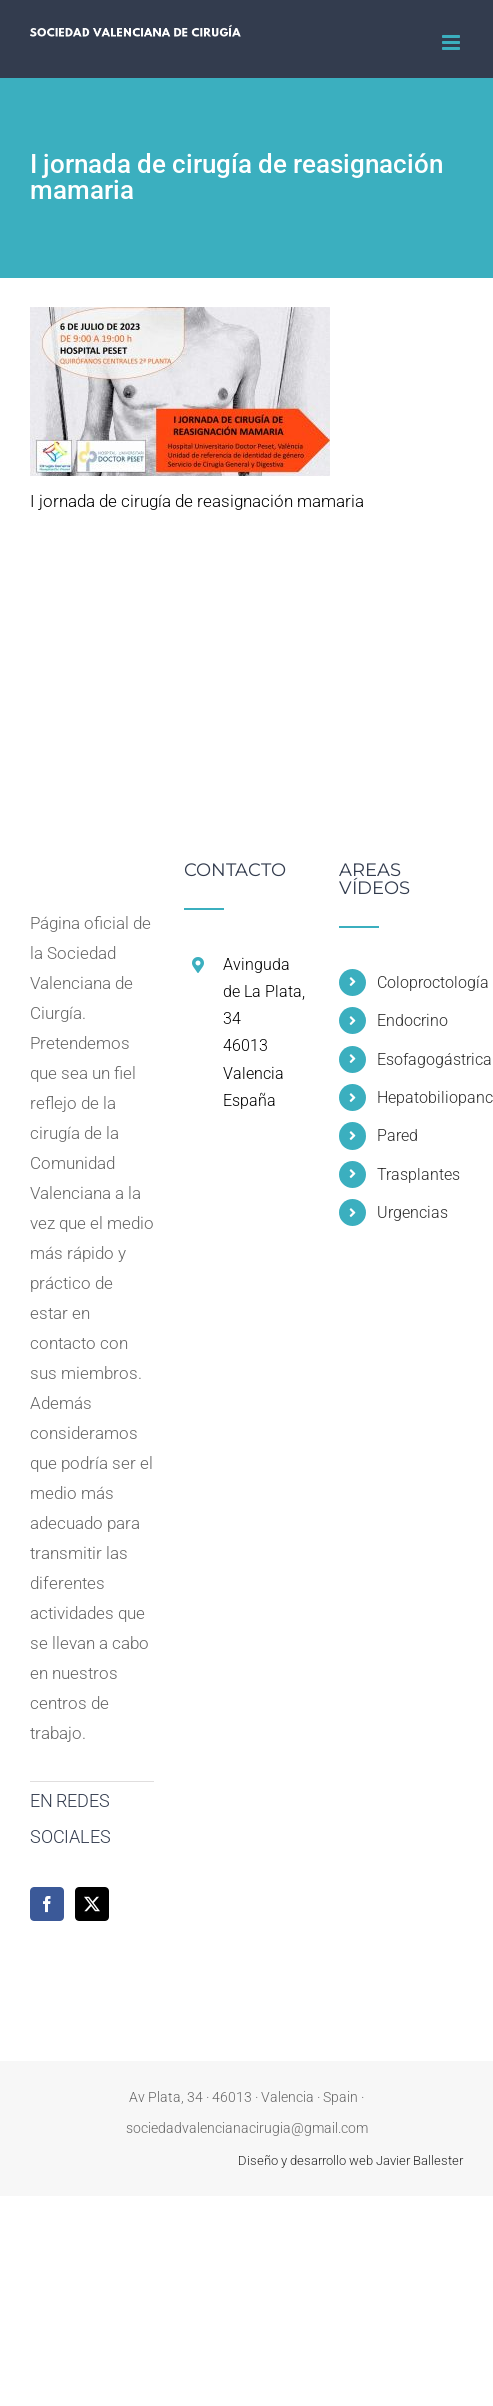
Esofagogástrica (420, 1059)
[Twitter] (92, 1904)
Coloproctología (420, 982)
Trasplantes (418, 1174)
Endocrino (412, 1020)
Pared (397, 1135)
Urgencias (412, 1212)
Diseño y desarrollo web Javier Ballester (350, 2160)
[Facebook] (47, 1904)
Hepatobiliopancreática (420, 1097)
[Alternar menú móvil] (452, 42)
